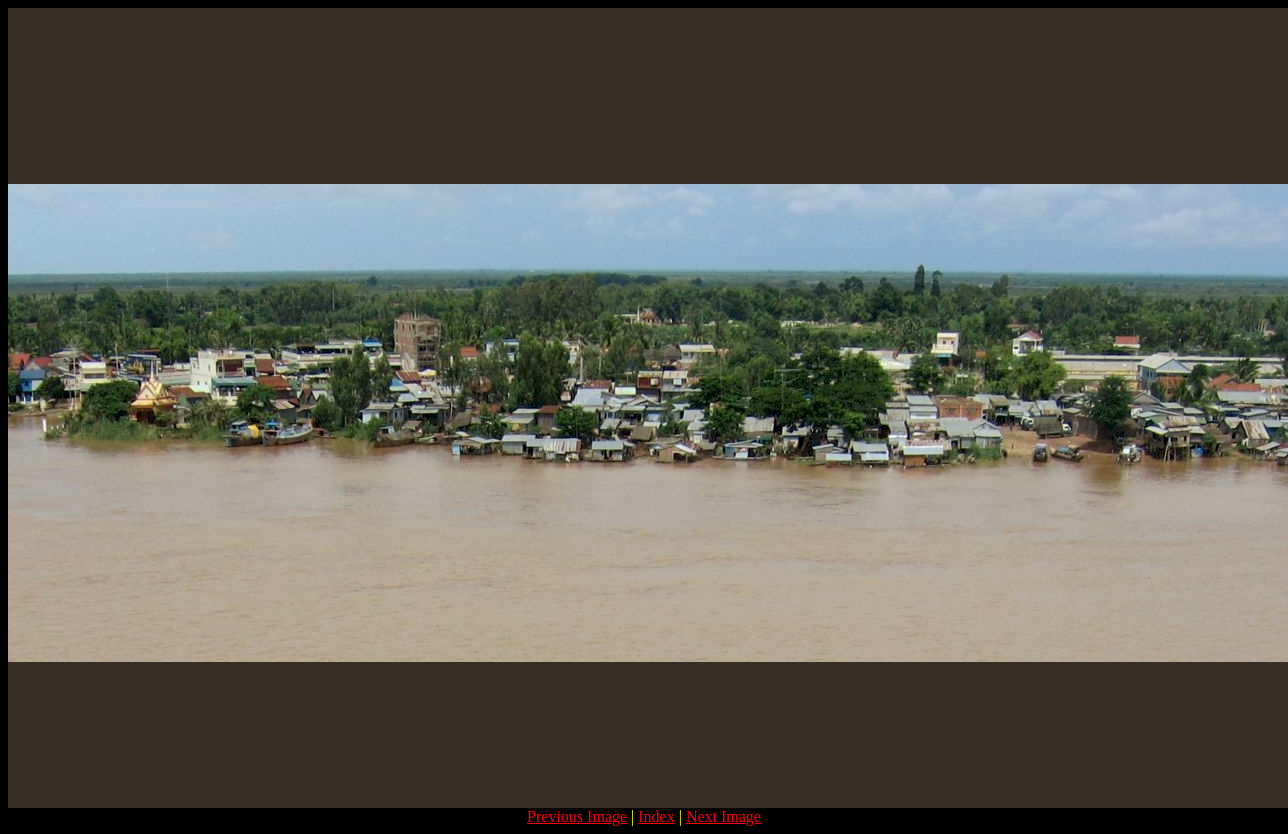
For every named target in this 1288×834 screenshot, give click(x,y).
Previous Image (577, 816)
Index (656, 816)
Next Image (723, 816)
